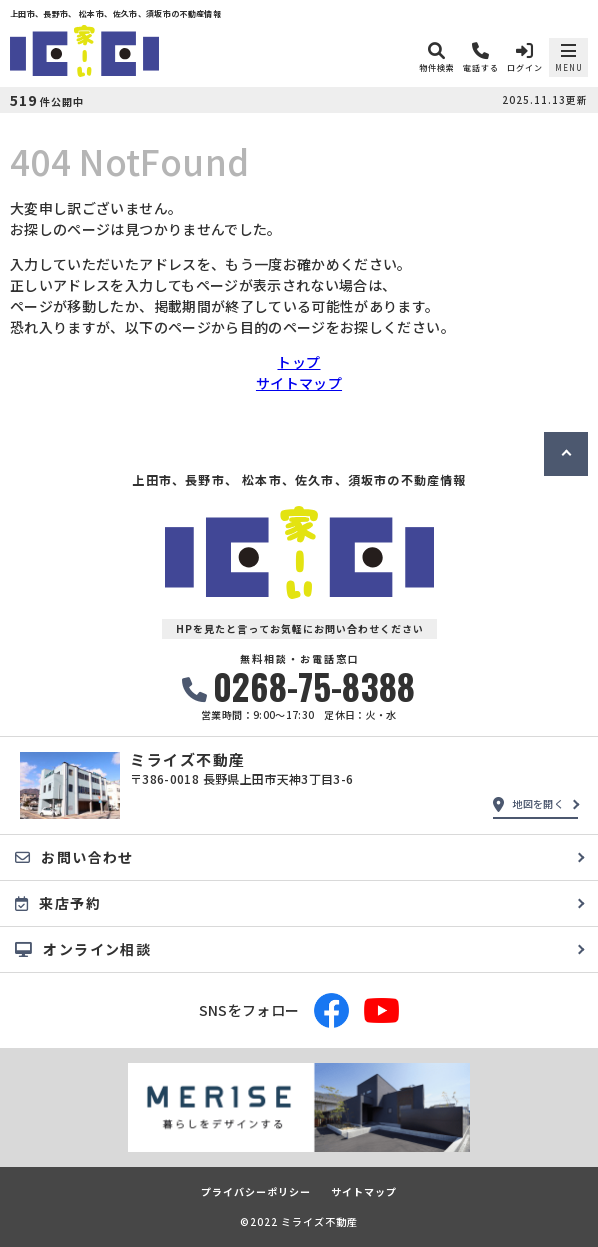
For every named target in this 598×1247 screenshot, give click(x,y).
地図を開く (528, 804)
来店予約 (58, 903)
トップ (298, 362)
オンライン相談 (83, 949)
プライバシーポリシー (256, 1192)
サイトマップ (299, 383)
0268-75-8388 (299, 686)
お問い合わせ (74, 857)
